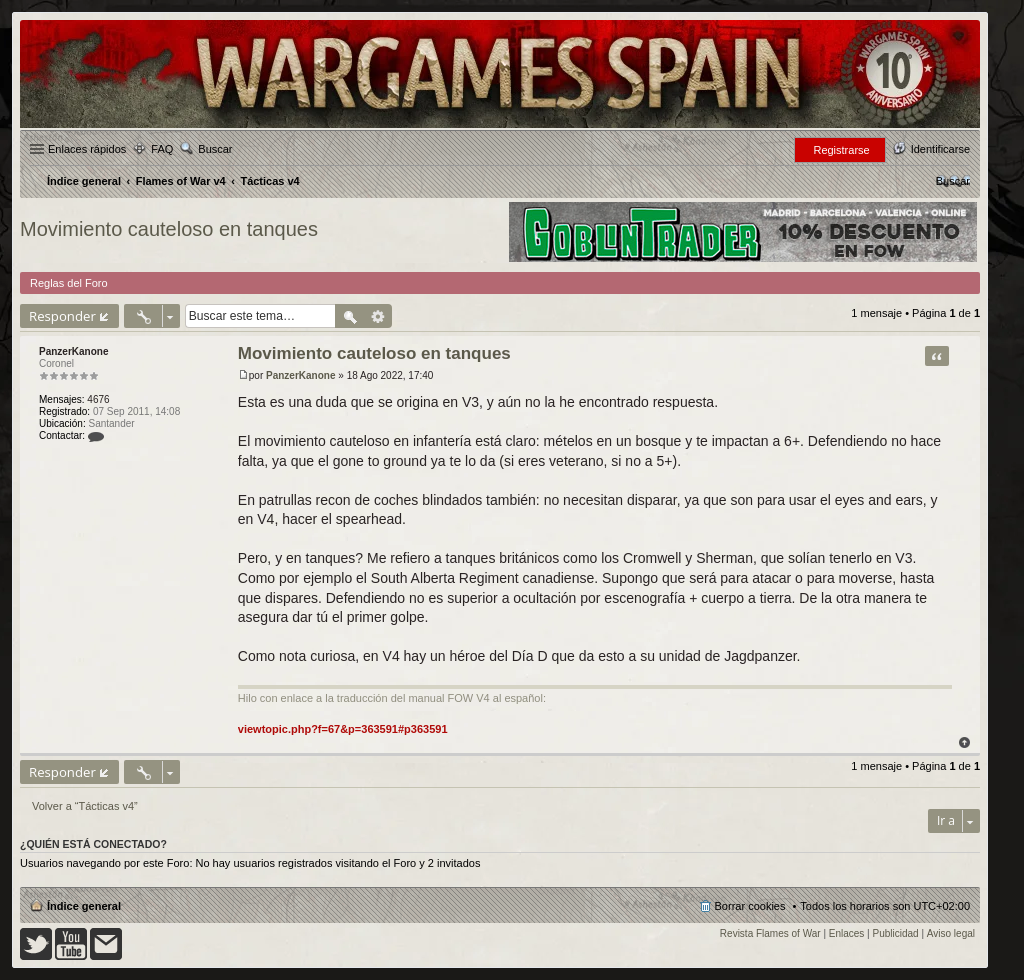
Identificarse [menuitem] (940, 149)
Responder (62, 316)
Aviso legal (951, 933)
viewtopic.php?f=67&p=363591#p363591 (343, 729)
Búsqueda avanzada (378, 316)
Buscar (215, 149)
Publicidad (896, 933)
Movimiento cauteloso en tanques (169, 229)
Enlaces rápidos (87, 149)
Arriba (964, 742)
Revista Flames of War (770, 933)
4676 (98, 399)
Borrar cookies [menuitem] (750, 906)
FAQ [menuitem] (162, 149)
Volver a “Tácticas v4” (85, 806)
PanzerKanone (73, 351)
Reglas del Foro (69, 283)
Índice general (84, 906)
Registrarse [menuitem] (841, 150)
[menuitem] (953, 181)
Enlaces (847, 933)
